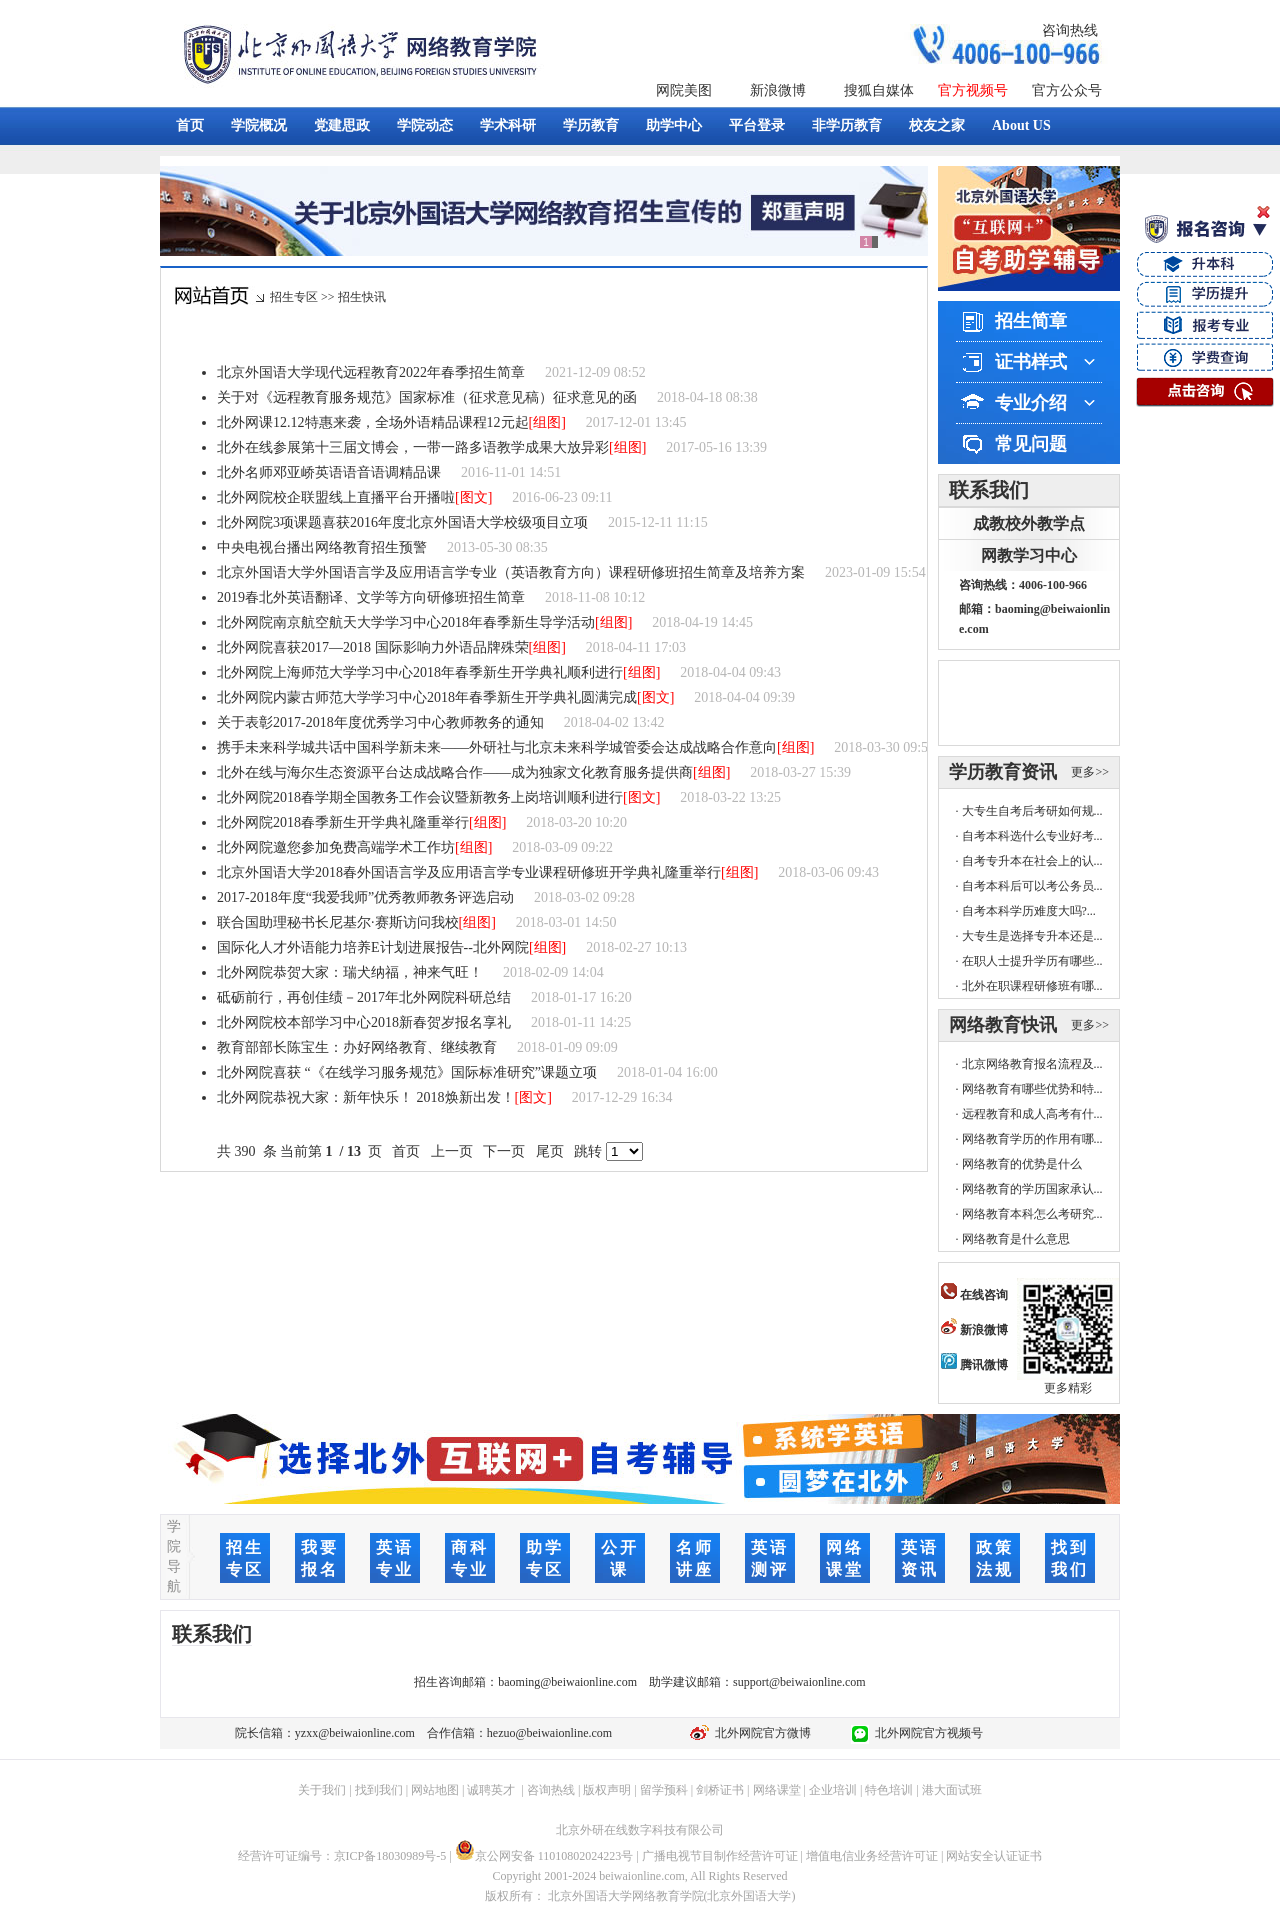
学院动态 (425, 125)
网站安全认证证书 (994, 1856)
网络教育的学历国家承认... (1032, 1189)
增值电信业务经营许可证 (872, 1856)
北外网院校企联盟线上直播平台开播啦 (336, 497)
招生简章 (1031, 321)
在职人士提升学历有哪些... (1032, 961)
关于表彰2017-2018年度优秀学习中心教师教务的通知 (380, 722)
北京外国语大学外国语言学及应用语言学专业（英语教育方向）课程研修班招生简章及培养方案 (511, 572)
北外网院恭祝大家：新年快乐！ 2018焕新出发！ (366, 1097)
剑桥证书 (720, 1790)
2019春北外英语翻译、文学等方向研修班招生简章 (371, 597)
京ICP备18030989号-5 (390, 1856)
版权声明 (607, 1790)
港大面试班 (952, 1790)
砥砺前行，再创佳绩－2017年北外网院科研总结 (364, 997)
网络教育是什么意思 (1016, 1239)
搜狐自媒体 (879, 90)
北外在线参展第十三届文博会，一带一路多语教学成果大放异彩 (413, 447)
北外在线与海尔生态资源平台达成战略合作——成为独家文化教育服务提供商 (455, 772)
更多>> (1090, 772)
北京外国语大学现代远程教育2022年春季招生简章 (371, 372)
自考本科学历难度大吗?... (1029, 911)
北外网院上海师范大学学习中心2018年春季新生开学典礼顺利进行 (420, 672)
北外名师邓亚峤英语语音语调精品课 (329, 472)
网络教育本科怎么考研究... (1032, 1214)
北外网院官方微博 (760, 1733)
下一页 (504, 1151)
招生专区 (294, 297)
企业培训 (833, 1790)
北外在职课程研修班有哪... (1032, 986)
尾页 (549, 1151)
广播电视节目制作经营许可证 (720, 1856)
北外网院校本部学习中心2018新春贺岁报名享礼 (364, 1022)
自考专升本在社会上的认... (1032, 861)
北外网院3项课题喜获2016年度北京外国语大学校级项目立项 (402, 522)
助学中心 (674, 125)
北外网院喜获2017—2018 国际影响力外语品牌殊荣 (373, 647)
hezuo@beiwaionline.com (549, 1733)
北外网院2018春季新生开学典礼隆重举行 (343, 822)
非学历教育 (847, 125)
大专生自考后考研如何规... (1032, 811)
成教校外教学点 (1029, 523)
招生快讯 (362, 297)
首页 (190, 125)
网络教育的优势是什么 (1022, 1164)
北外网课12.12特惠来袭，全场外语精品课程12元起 (373, 422)
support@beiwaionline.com (799, 1682)
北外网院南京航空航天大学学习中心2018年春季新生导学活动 (406, 622)
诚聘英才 (491, 1790)
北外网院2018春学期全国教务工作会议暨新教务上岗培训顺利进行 (420, 797)
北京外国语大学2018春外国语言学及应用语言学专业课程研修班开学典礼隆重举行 (469, 872)
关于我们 (322, 1790)
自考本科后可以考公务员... (1032, 886)
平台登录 (757, 125)
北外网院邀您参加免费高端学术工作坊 (336, 847)
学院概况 (259, 125)
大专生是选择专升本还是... (1032, 936)
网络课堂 (777, 1790)
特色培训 (889, 1790)
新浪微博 (778, 90)
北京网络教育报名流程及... (1032, 1064)
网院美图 (684, 90)
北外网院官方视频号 (926, 1733)
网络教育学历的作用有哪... (1032, 1139)
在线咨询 (974, 1295)
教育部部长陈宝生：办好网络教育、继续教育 (357, 1047)
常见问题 (1031, 444)
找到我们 (379, 1790)
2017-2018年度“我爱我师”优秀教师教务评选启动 (365, 897)
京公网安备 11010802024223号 (544, 1856)
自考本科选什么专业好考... (1032, 836)
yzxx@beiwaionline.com (355, 1733)
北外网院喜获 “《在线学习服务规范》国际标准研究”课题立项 (407, 1072)
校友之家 (937, 125)
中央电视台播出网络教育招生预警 (322, 547)
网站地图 (435, 1790)
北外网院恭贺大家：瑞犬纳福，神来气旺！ (350, 972)
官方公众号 (1067, 90)
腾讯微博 (974, 1365)
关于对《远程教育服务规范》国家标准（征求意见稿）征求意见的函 (427, 397)
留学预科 (664, 1790)
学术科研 (508, 125)
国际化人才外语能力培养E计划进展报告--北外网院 (373, 947)
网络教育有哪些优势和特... (1032, 1089)
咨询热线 (1070, 30)
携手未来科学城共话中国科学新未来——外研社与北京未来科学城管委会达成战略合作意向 (497, 747)
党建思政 (342, 125)
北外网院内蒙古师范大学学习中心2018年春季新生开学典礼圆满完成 (427, 697)
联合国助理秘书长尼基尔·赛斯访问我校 (338, 922)
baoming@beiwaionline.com (567, 1682)
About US (1021, 125)
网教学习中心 (1029, 555)
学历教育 (591, 125)
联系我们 (989, 490)
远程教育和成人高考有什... (1032, 1114)
